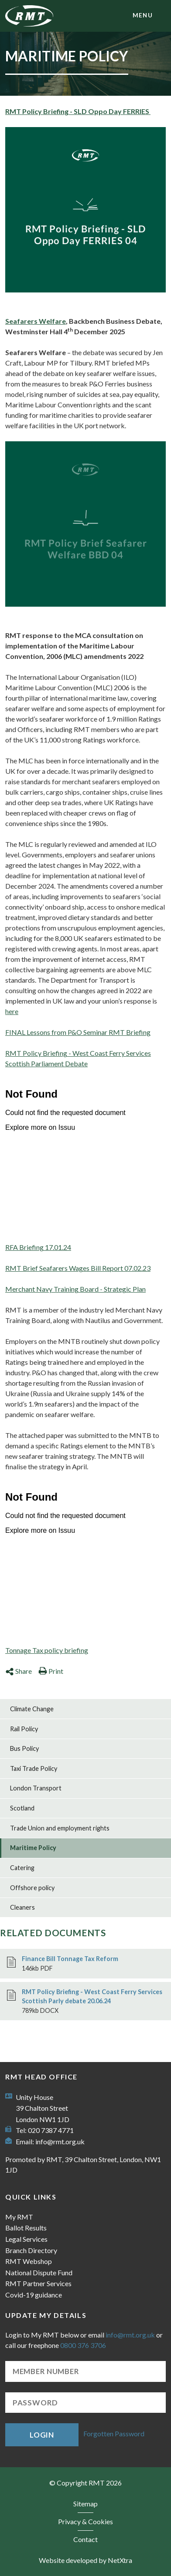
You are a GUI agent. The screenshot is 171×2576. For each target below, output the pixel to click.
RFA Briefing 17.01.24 (38, 1247)
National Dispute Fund (38, 2272)
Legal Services (26, 2239)
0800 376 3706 (83, 2345)
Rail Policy (24, 1729)
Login (42, 2434)
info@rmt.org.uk (60, 2141)
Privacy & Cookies (85, 2521)
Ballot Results (26, 2227)
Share (18, 1671)
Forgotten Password (113, 2434)
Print (50, 1671)
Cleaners (22, 1907)
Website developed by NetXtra (85, 2560)
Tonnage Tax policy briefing (46, 1650)
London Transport (36, 1788)
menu (143, 15)
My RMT (19, 2217)
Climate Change (32, 1709)
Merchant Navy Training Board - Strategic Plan (75, 1289)
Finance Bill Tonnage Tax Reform (70, 1958)
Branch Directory (31, 2250)
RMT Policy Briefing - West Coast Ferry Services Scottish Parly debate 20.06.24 (92, 1996)
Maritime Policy (33, 1847)
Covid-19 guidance (33, 2295)
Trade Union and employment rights (59, 1828)
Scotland (22, 1808)
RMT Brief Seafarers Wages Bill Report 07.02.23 (77, 1268)
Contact (85, 2539)
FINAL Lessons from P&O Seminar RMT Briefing (77, 1032)
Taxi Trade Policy (33, 1768)
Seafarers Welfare (35, 321)
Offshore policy (32, 1887)
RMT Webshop (28, 2261)
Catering (22, 1867)
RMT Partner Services (38, 2283)
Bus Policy (24, 1748)
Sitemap (85, 2503)
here (11, 1011)
